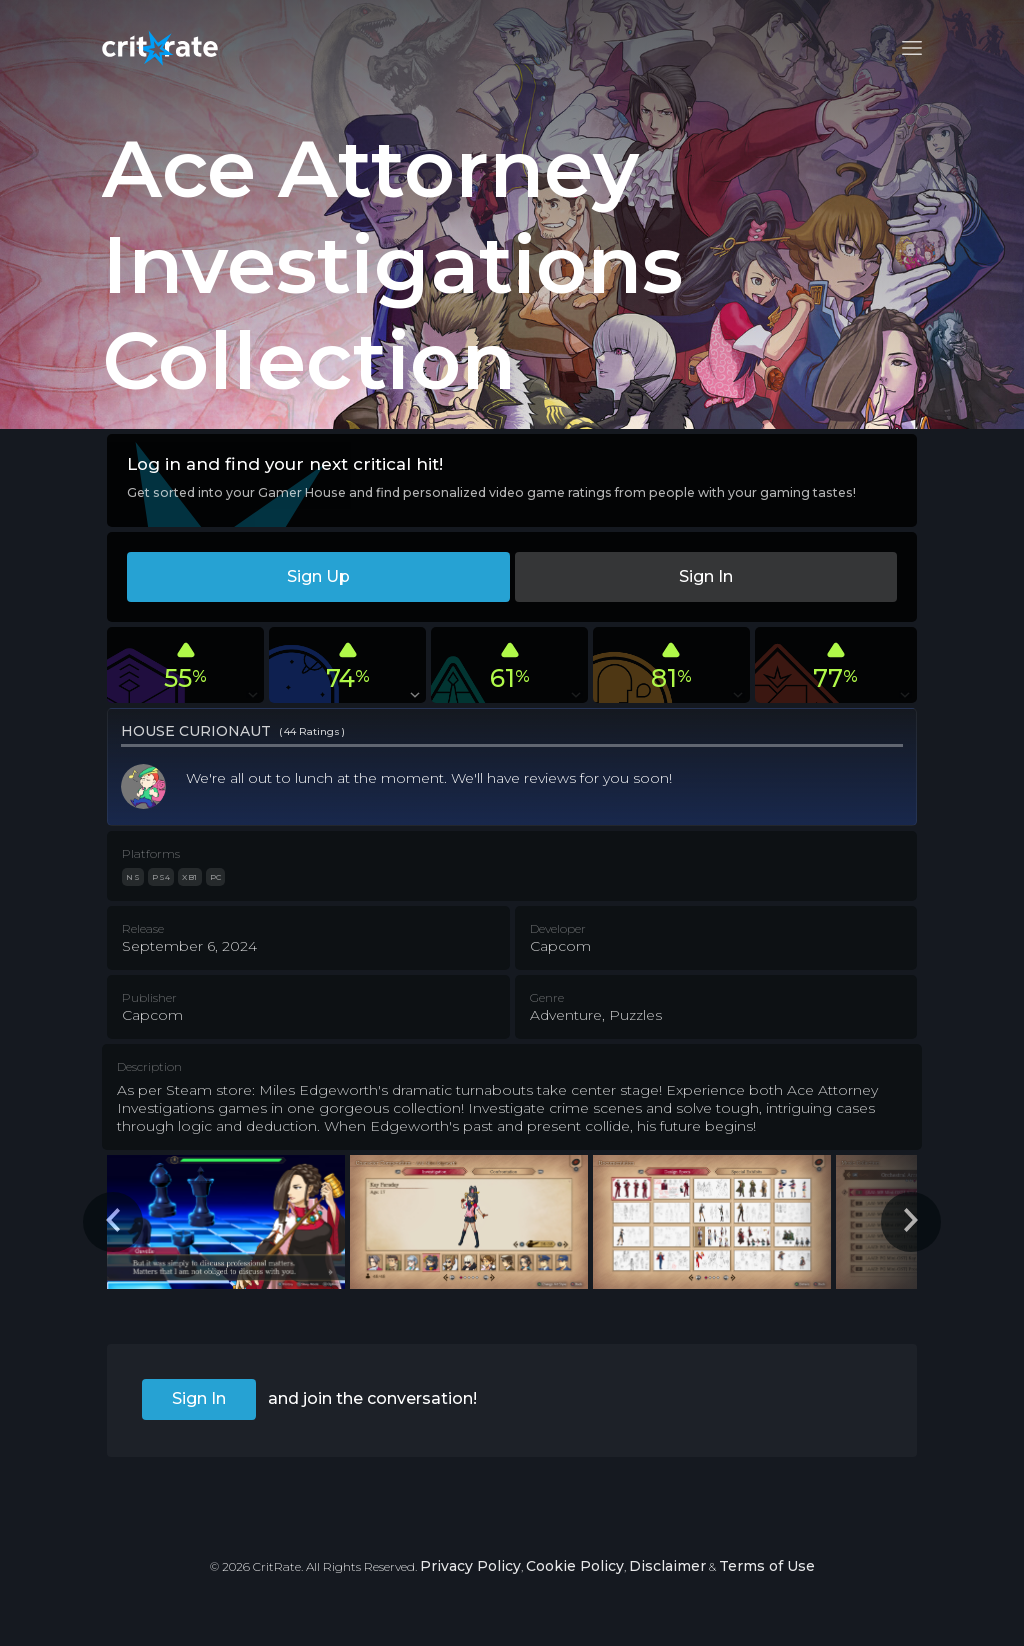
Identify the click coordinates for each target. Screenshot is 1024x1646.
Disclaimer (667, 1566)
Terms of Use (767, 1566)
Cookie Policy (575, 1566)
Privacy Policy (470, 1566)
